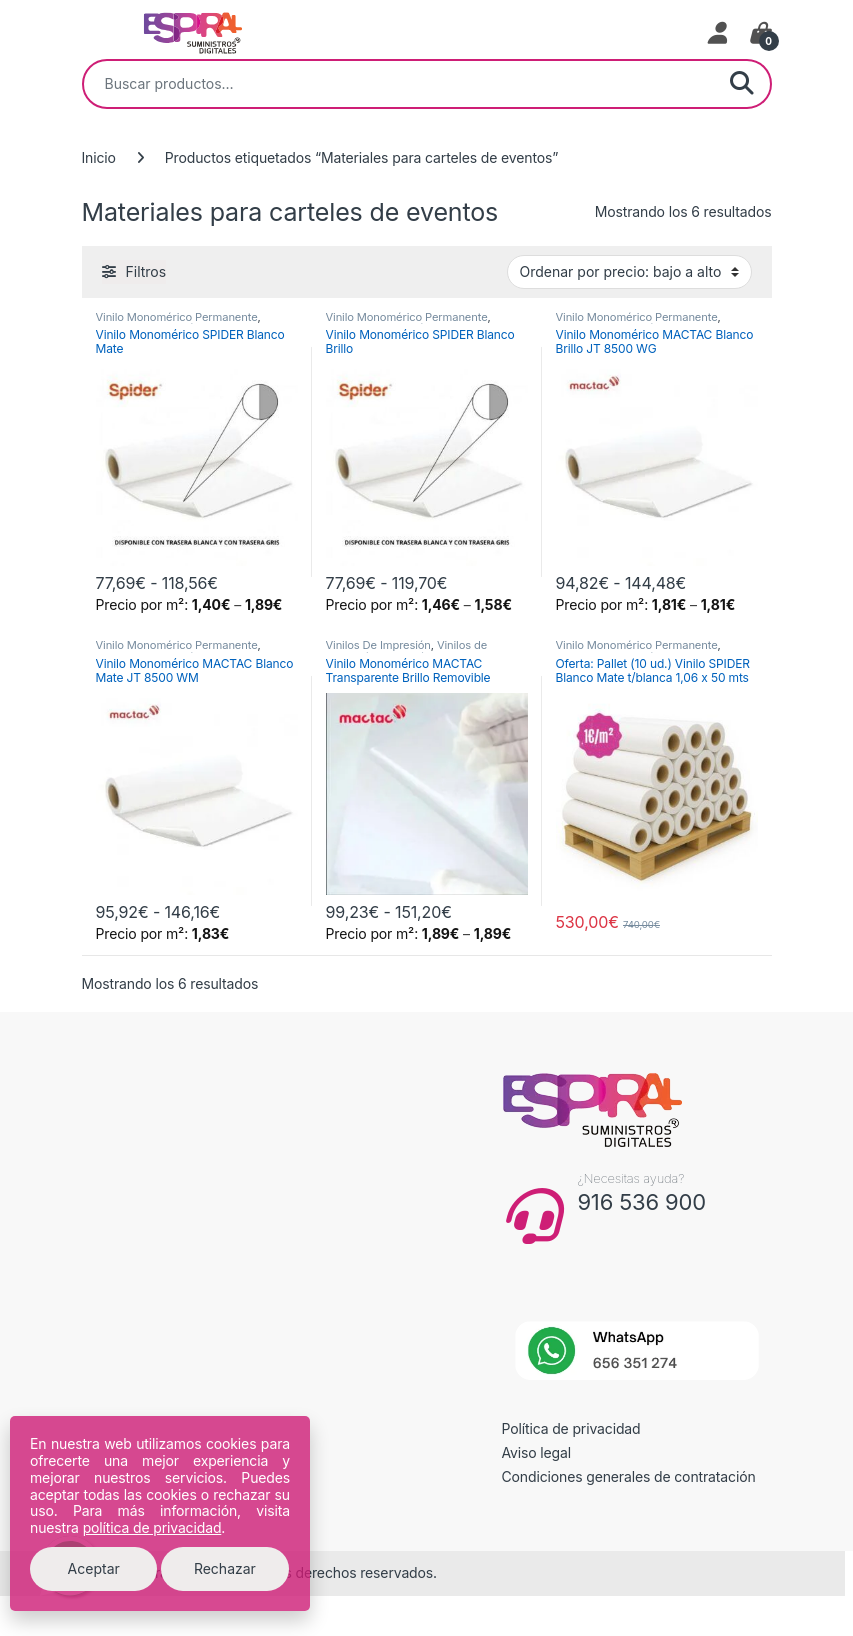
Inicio (99, 157)
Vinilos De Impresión (378, 645)
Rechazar (225, 1568)
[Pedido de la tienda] (629, 272)
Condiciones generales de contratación (629, 1476)
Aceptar (94, 1568)
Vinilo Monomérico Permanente (177, 317)
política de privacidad (152, 1527)
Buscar (742, 84)
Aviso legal (537, 1452)
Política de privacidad (571, 1428)
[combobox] (399, 84)
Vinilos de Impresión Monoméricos (407, 651)
